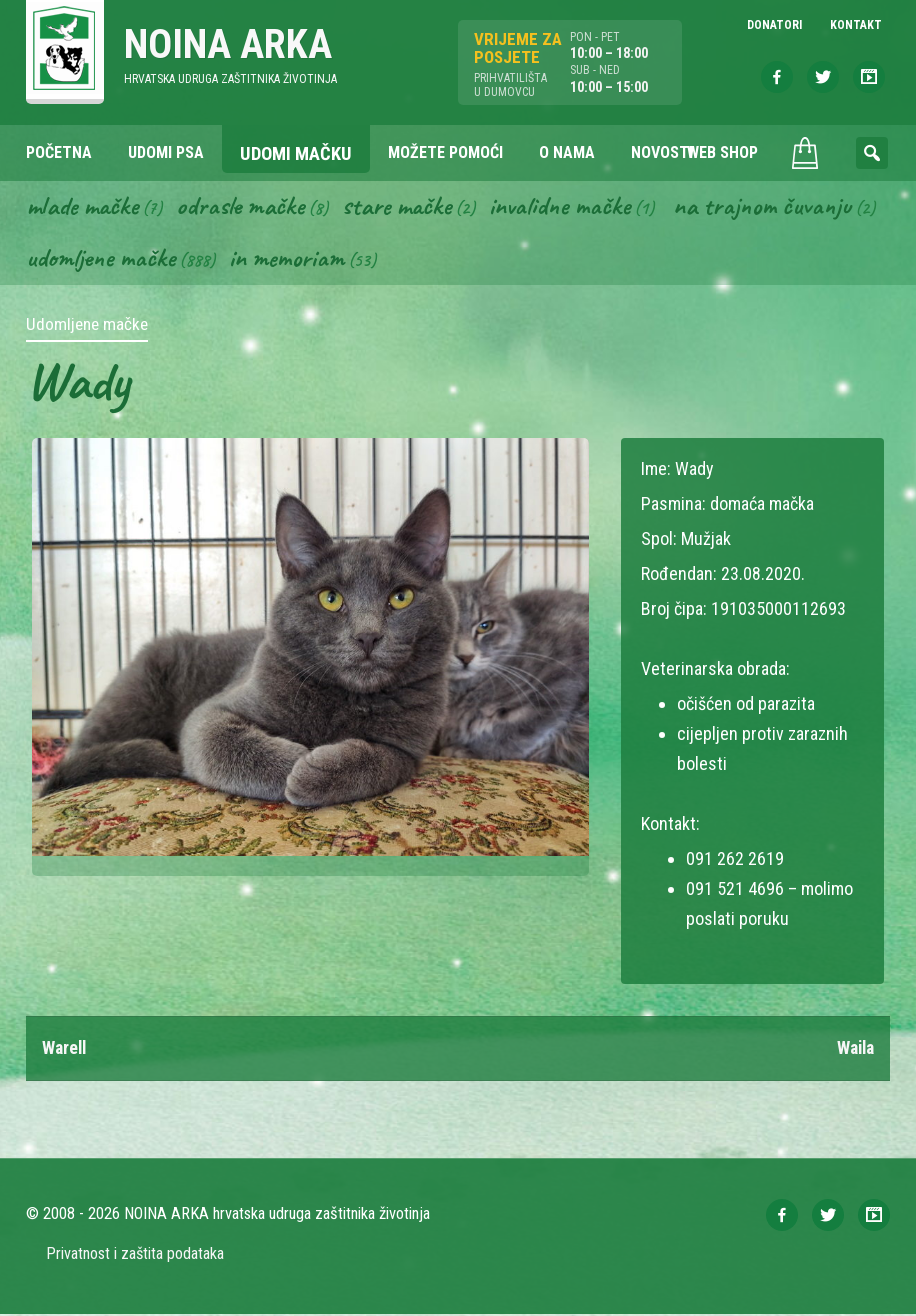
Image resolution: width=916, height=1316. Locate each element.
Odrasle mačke (247, 206)
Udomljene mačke (322, 259)
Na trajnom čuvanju (117, 259)
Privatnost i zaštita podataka (135, 1255)
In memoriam (511, 259)
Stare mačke (406, 206)
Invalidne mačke (574, 206)
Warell (65, 1049)
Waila (853, 1049)
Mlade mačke (85, 206)
